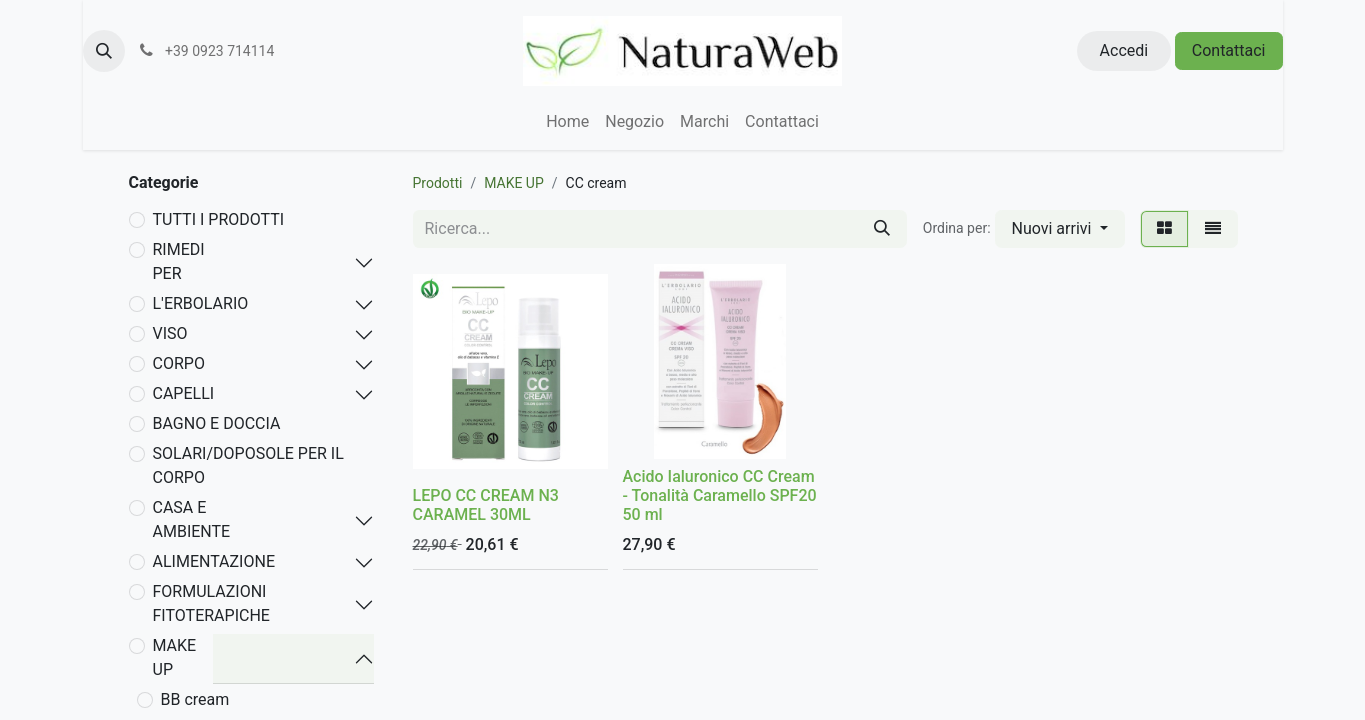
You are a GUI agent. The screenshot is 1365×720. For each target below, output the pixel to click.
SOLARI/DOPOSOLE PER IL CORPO (248, 465)
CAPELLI (184, 393)
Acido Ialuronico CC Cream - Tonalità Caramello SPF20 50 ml (720, 495)
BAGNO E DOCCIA (217, 423)
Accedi (1124, 50)
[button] (104, 51)
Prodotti (438, 183)
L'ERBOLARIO (201, 303)
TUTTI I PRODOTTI (219, 219)
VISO (170, 333)
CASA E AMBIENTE (192, 519)
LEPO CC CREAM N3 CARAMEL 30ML (486, 505)
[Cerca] (882, 229)
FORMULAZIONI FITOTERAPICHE (211, 603)
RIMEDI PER (179, 261)
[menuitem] (567, 122)
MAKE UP (175, 657)
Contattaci (1229, 50)
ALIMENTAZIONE (214, 561)
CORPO (179, 363)
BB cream (195, 699)
